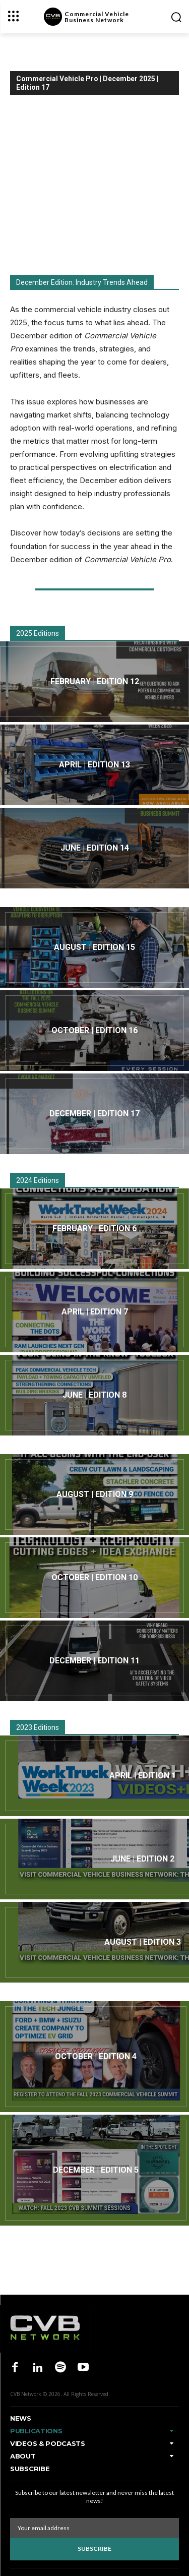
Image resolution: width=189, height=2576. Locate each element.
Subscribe (94, 2548)
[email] (94, 2528)
